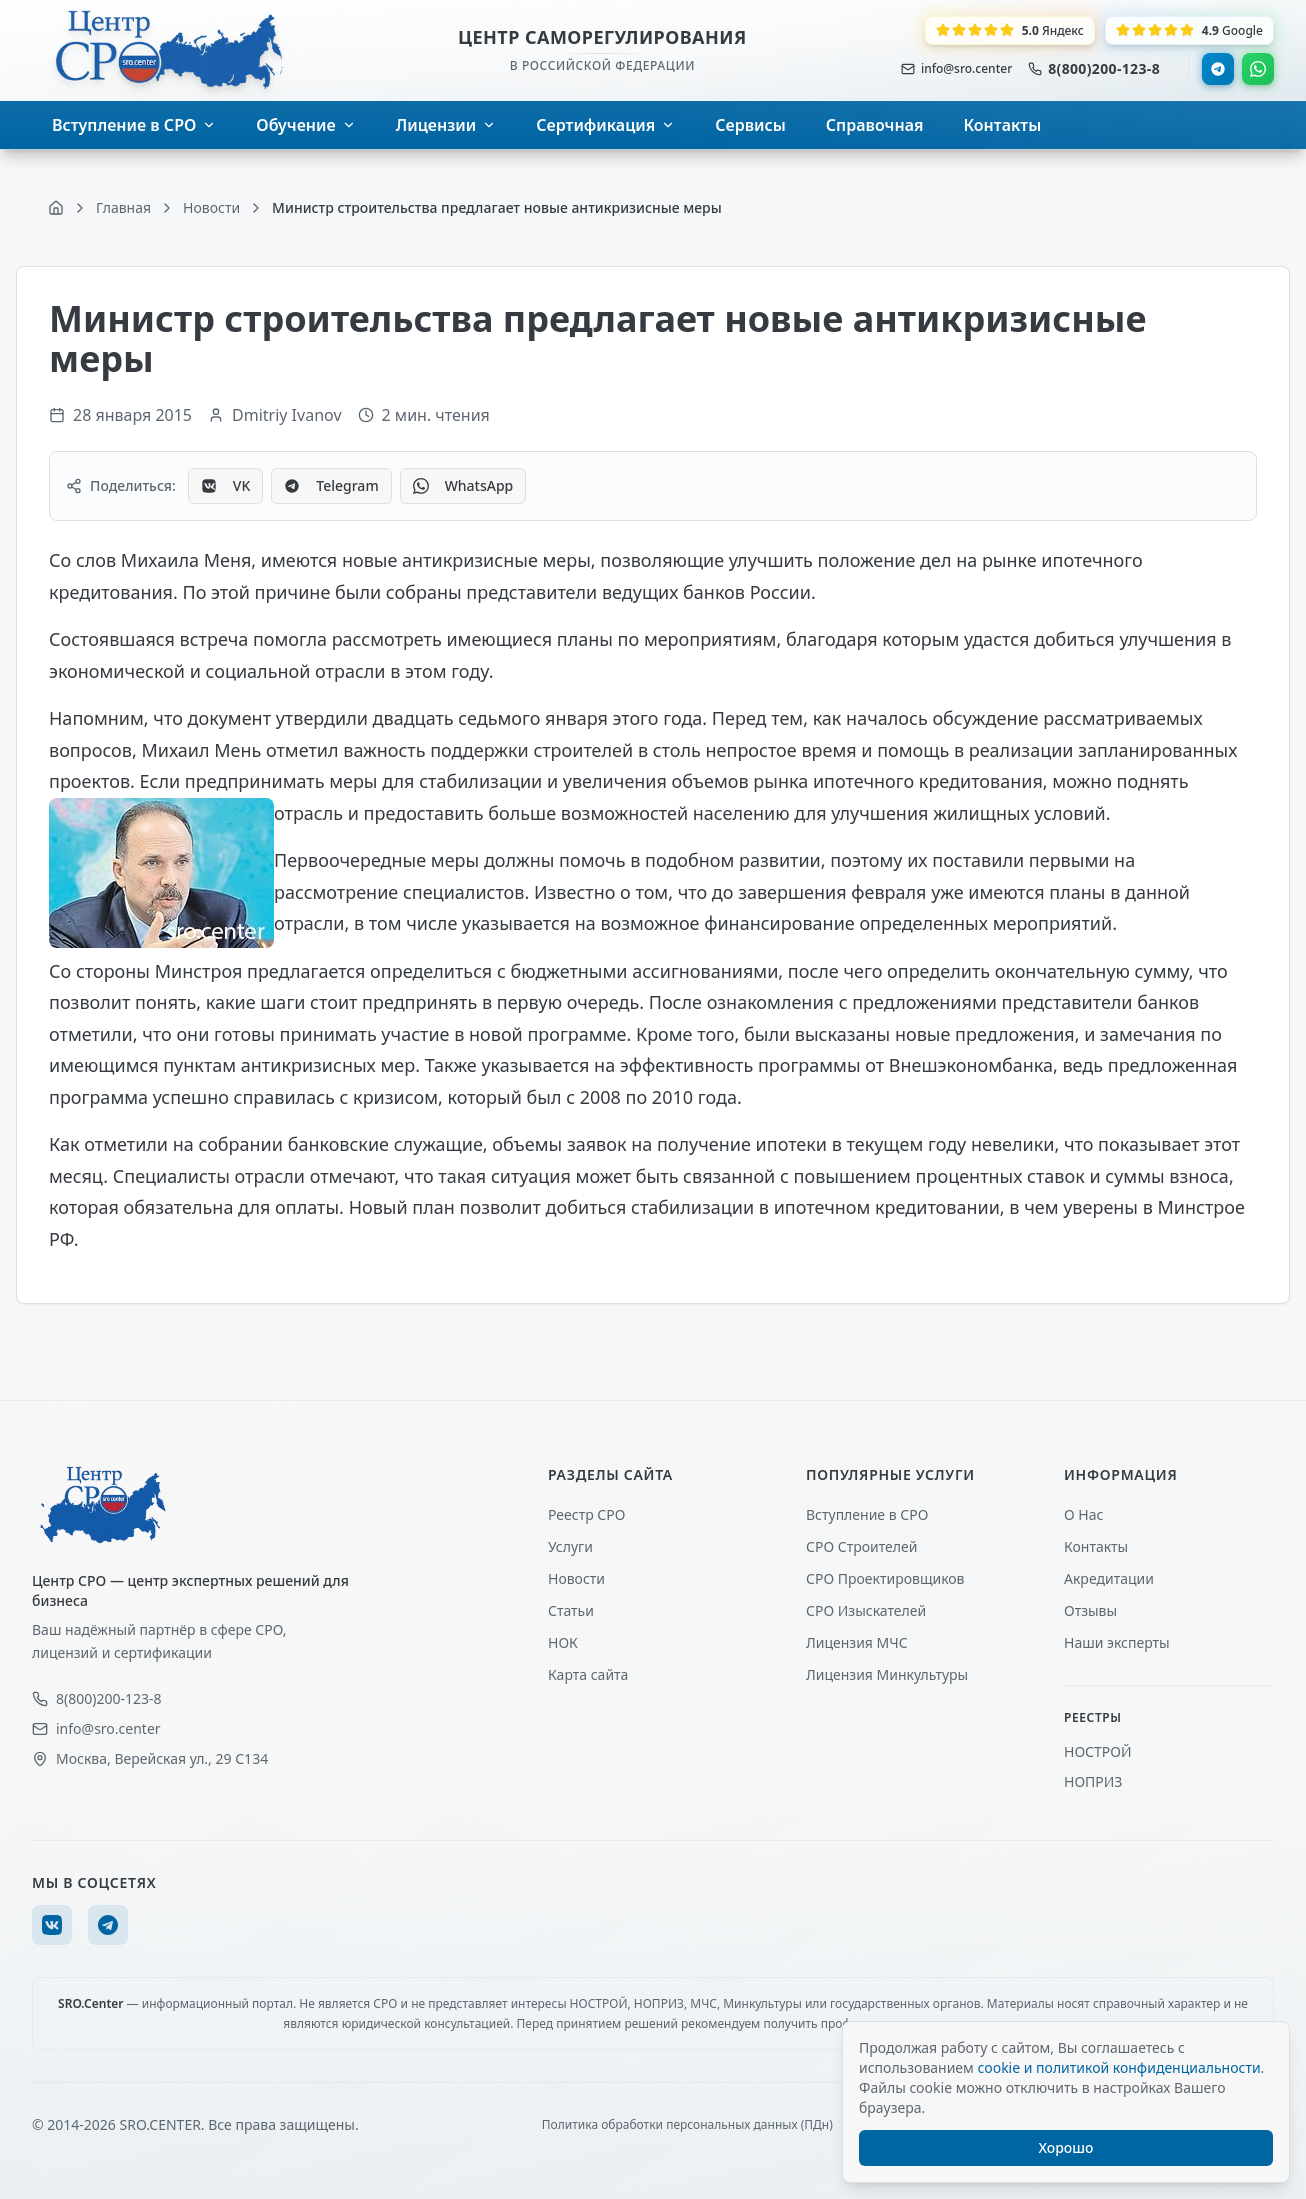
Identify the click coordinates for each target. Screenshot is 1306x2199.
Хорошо (1066, 2147)
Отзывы (1090, 1610)
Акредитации (1109, 1578)
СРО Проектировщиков (885, 1578)
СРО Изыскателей (866, 1610)
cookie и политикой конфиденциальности (1118, 2067)
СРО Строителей (861, 1546)
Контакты (1096, 1546)
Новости (576, 1578)
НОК (563, 1642)
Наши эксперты (1117, 1642)
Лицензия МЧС (857, 1642)
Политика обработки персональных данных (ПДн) (687, 2125)
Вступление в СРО (867, 1514)
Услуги (570, 1546)
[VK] (52, 1925)
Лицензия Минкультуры (887, 1674)
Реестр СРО (586, 1514)
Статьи (571, 1610)
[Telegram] (108, 1925)
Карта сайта (588, 1674)
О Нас (1083, 1514)
